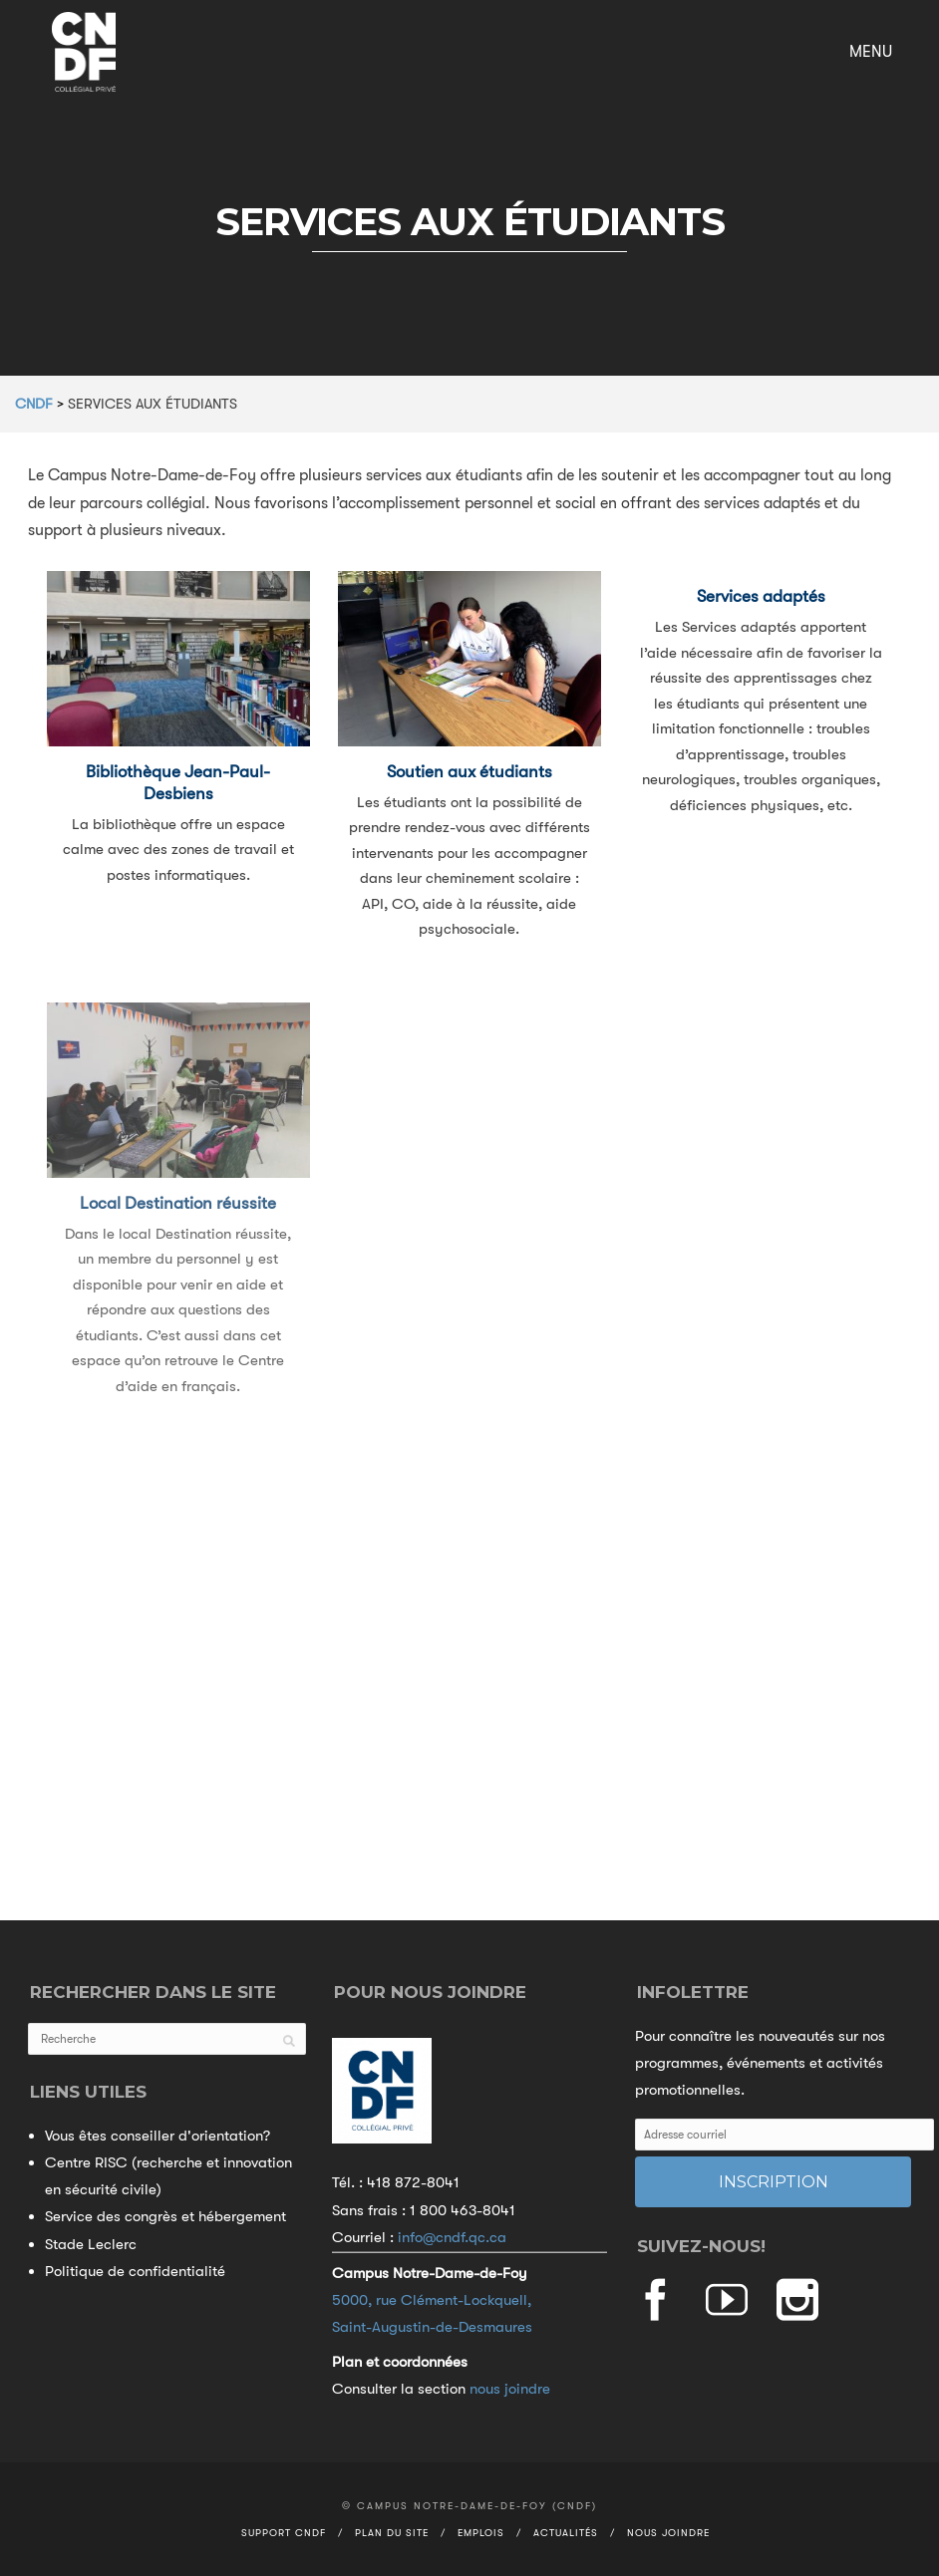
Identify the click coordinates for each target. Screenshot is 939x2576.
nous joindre (510, 2389)
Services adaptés (761, 596)
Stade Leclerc (91, 2244)
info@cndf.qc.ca (452, 2237)
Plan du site (392, 2532)
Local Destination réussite (178, 1221)
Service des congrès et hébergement (165, 2216)
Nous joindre (668, 2532)
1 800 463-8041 (462, 2210)
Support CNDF (283, 2532)
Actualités (565, 2532)
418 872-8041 (413, 2182)
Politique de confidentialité (135, 2271)
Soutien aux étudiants (469, 771)
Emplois (481, 2532)
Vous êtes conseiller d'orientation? (157, 2136)
